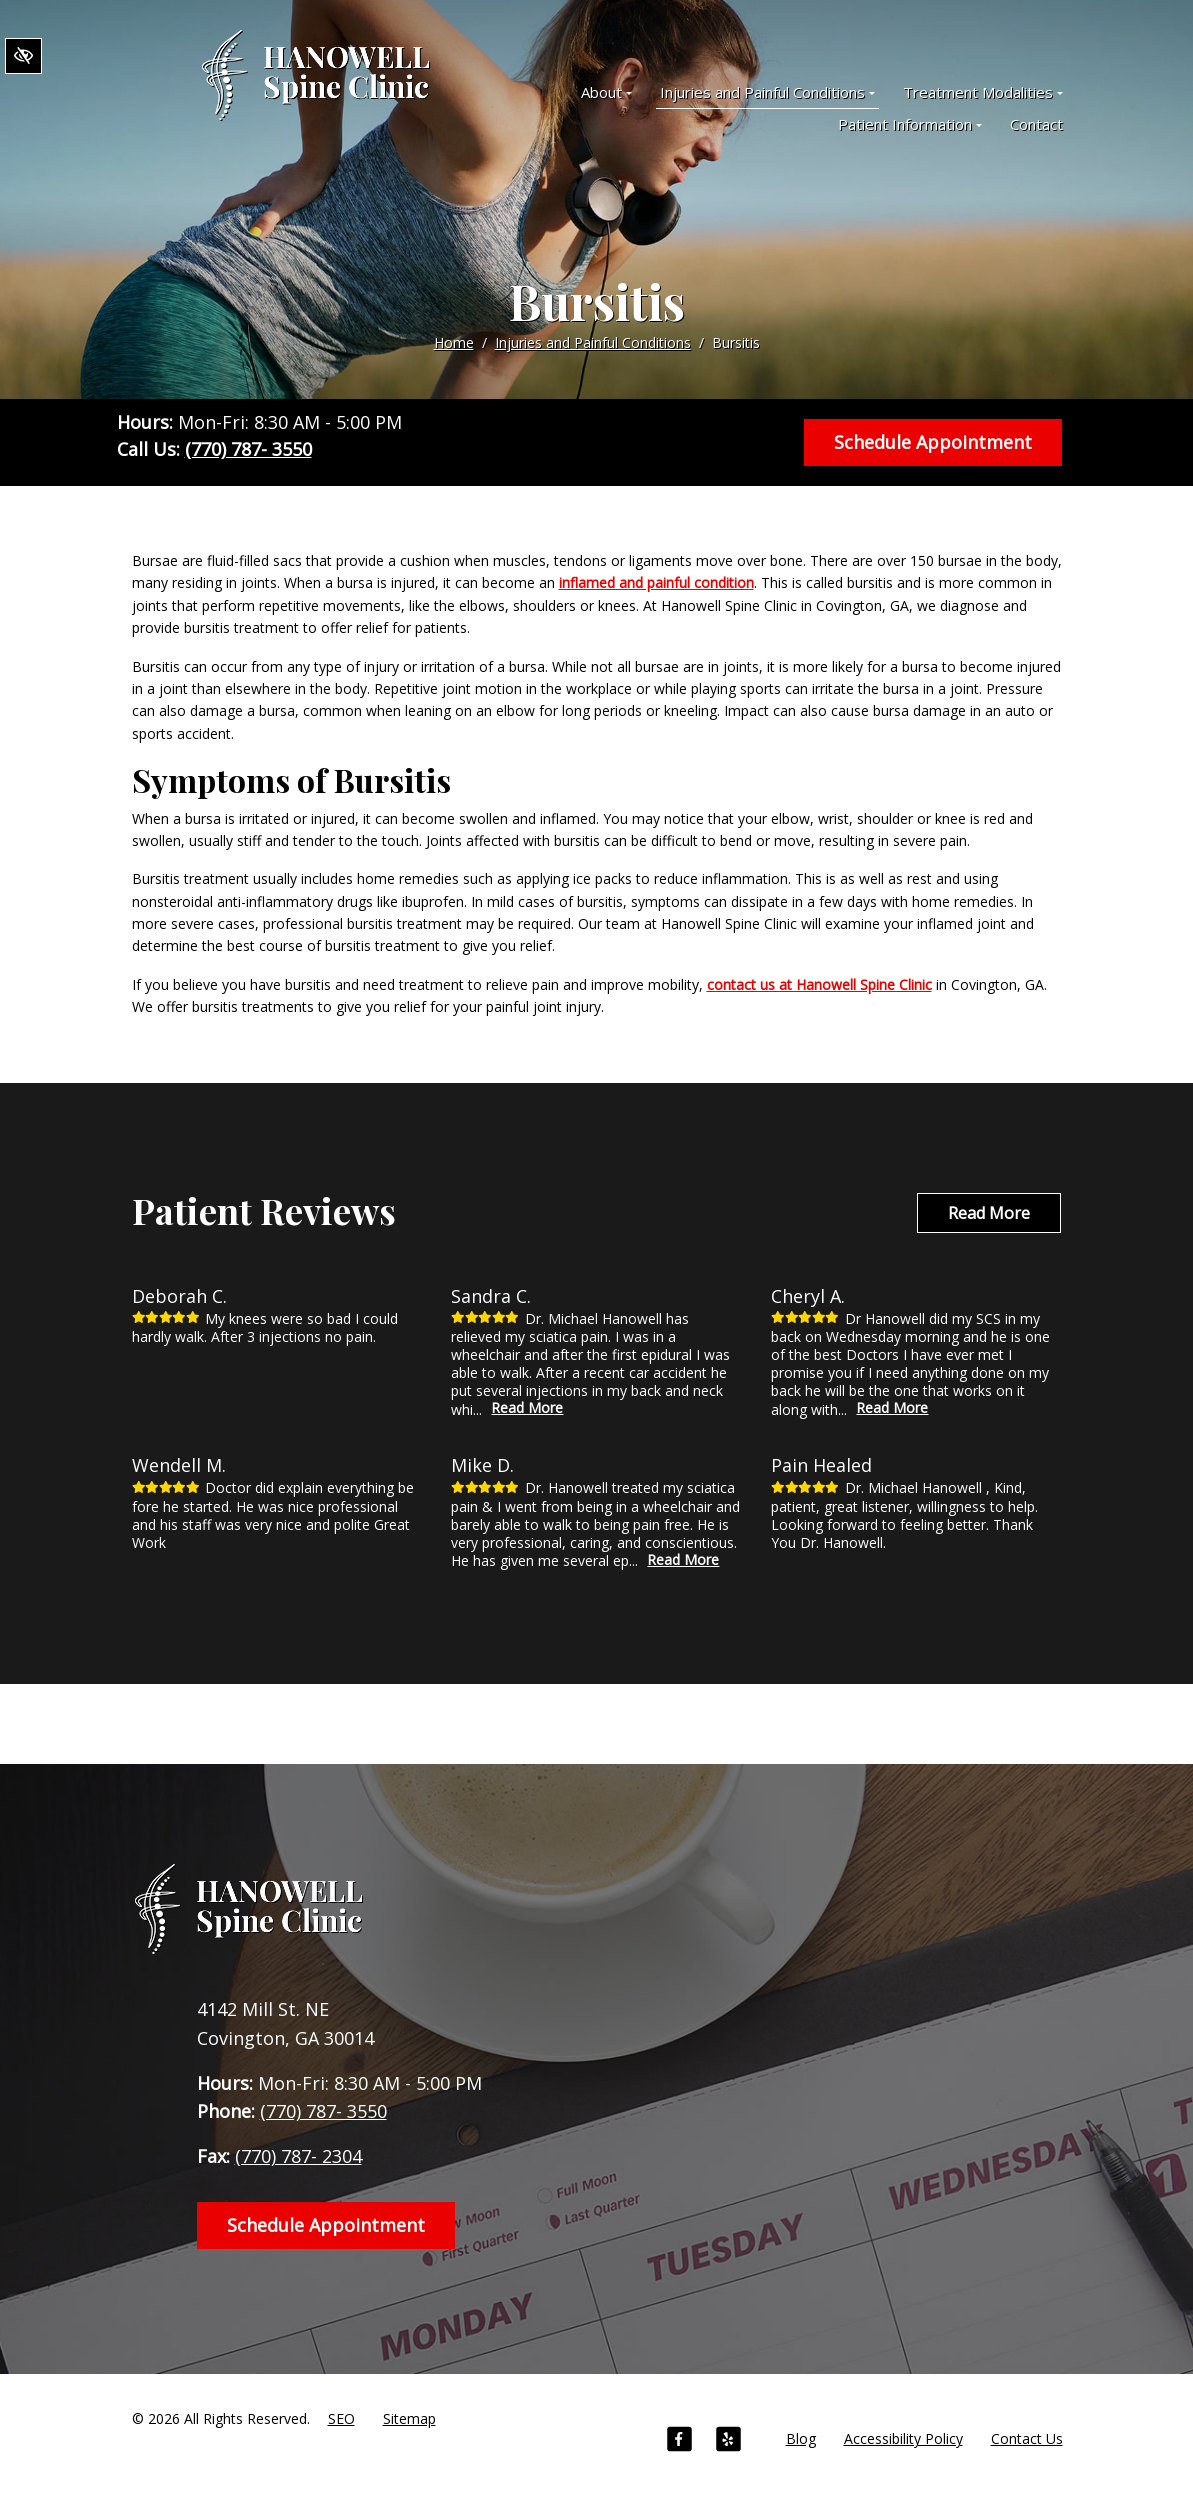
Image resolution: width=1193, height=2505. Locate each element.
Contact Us (1027, 2438)
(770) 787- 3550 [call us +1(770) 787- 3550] (248, 449)
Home (454, 342)
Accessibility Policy (903, 2438)
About (606, 92)
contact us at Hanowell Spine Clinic (819, 984)
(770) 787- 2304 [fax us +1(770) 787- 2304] (298, 2156)
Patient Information (910, 124)
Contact (1036, 124)
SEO (341, 2418)
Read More (989, 1213)
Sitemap (409, 2418)
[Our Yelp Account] (728, 2442)
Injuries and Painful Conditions (767, 92)
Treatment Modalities (983, 92)
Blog (801, 2438)
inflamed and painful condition (656, 582)
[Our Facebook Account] (679, 2442)
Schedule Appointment (933, 442)
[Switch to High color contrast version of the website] (23, 56)
